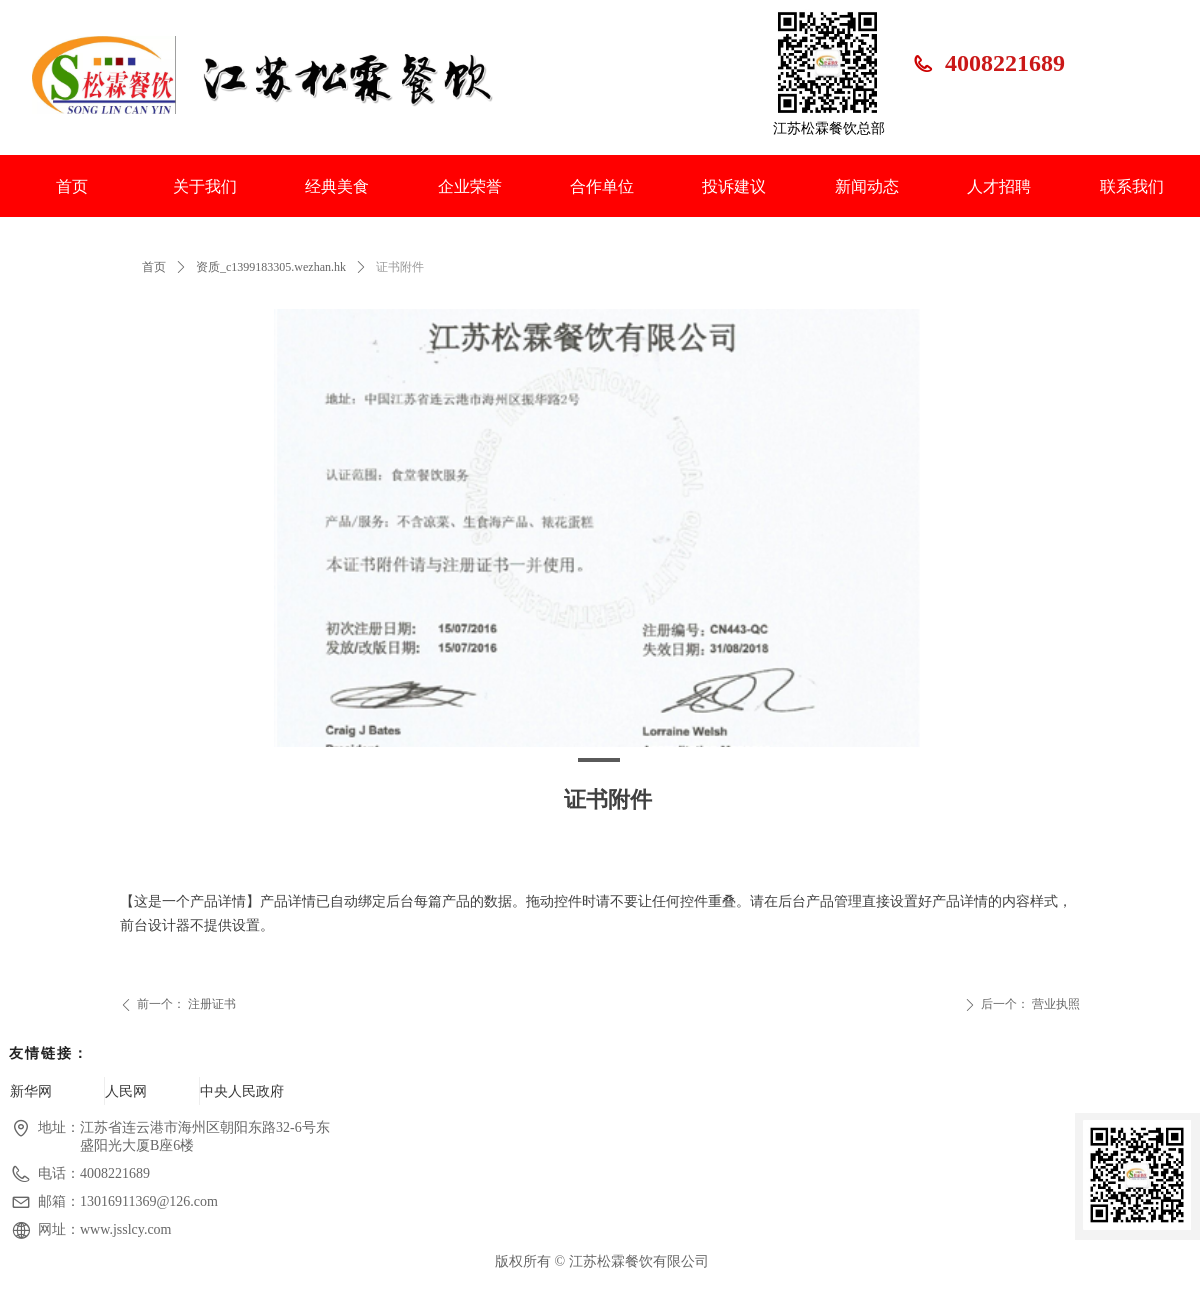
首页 (154, 267)
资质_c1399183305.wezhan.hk (271, 267)
